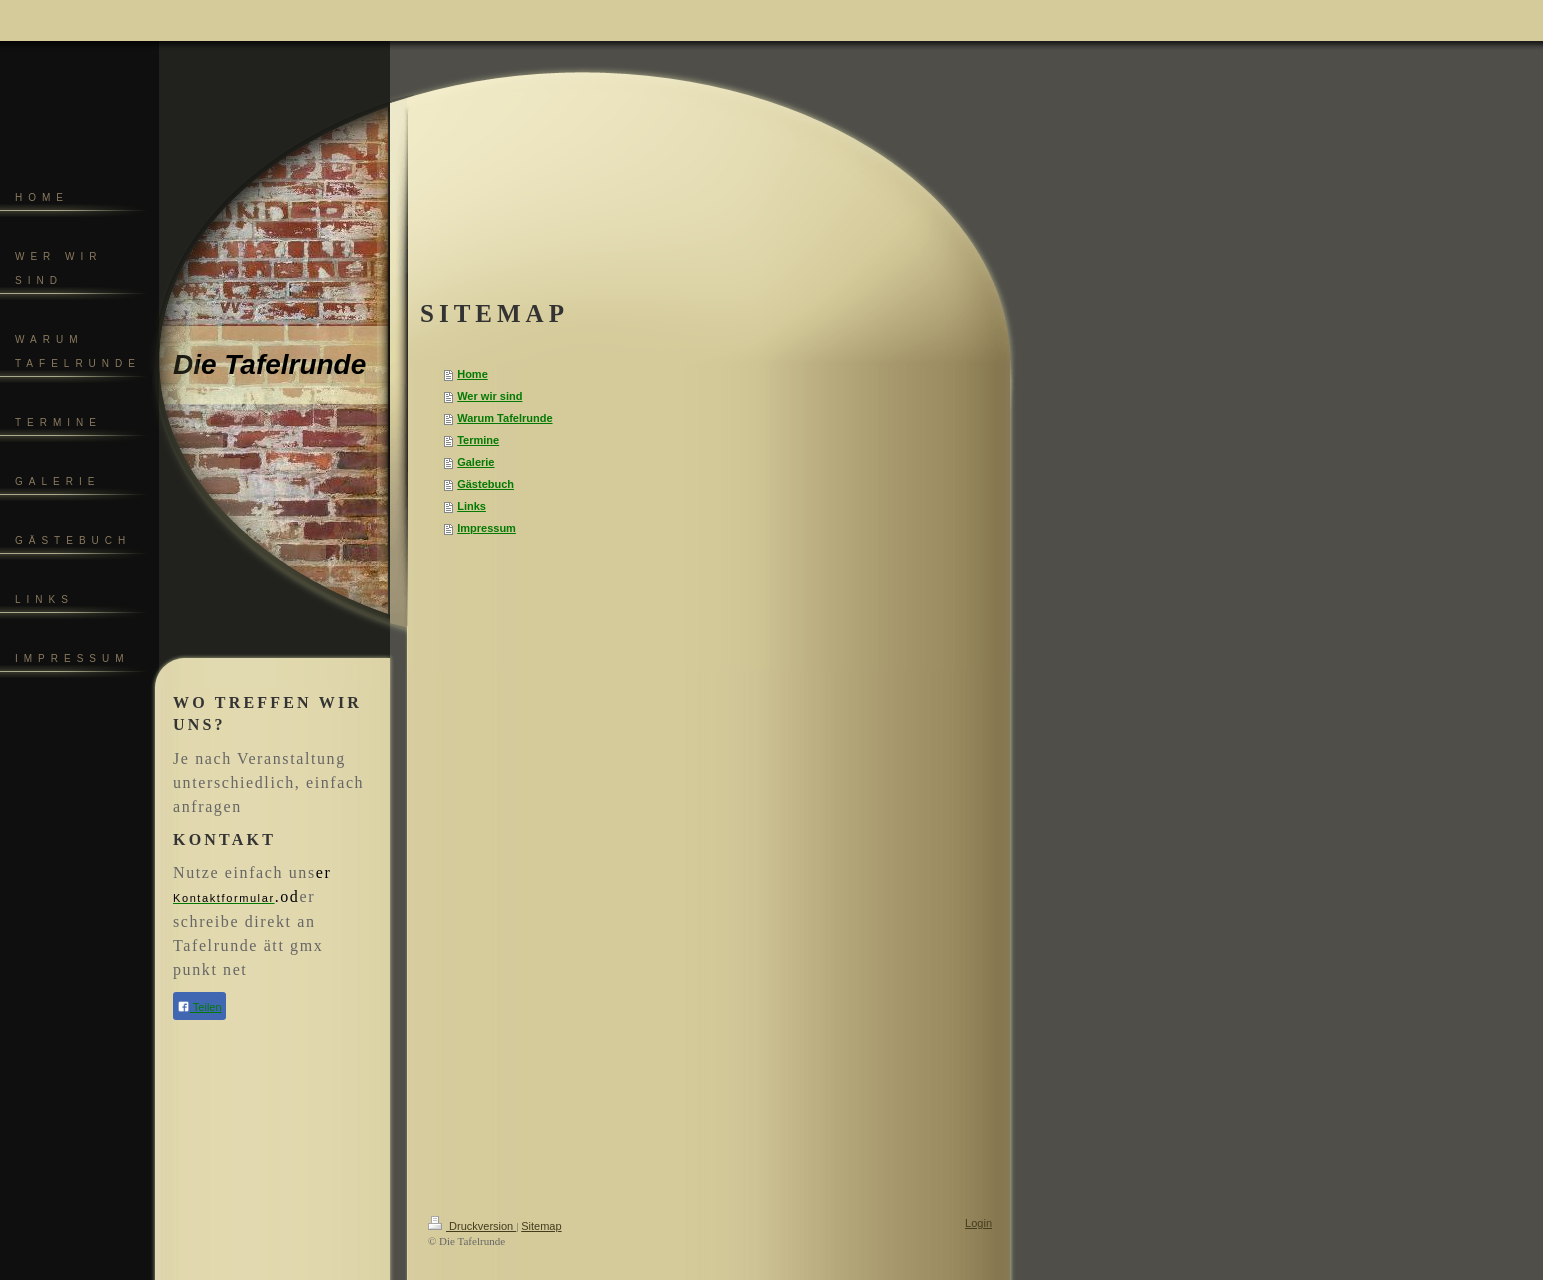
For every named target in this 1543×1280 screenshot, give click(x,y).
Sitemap (541, 1226)
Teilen (199, 1006)
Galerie (475, 462)
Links (471, 506)
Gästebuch (485, 484)
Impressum (486, 528)
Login (978, 1223)
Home (472, 374)
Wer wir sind (489, 396)
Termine (478, 440)
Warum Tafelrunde (504, 418)
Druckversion (472, 1226)
